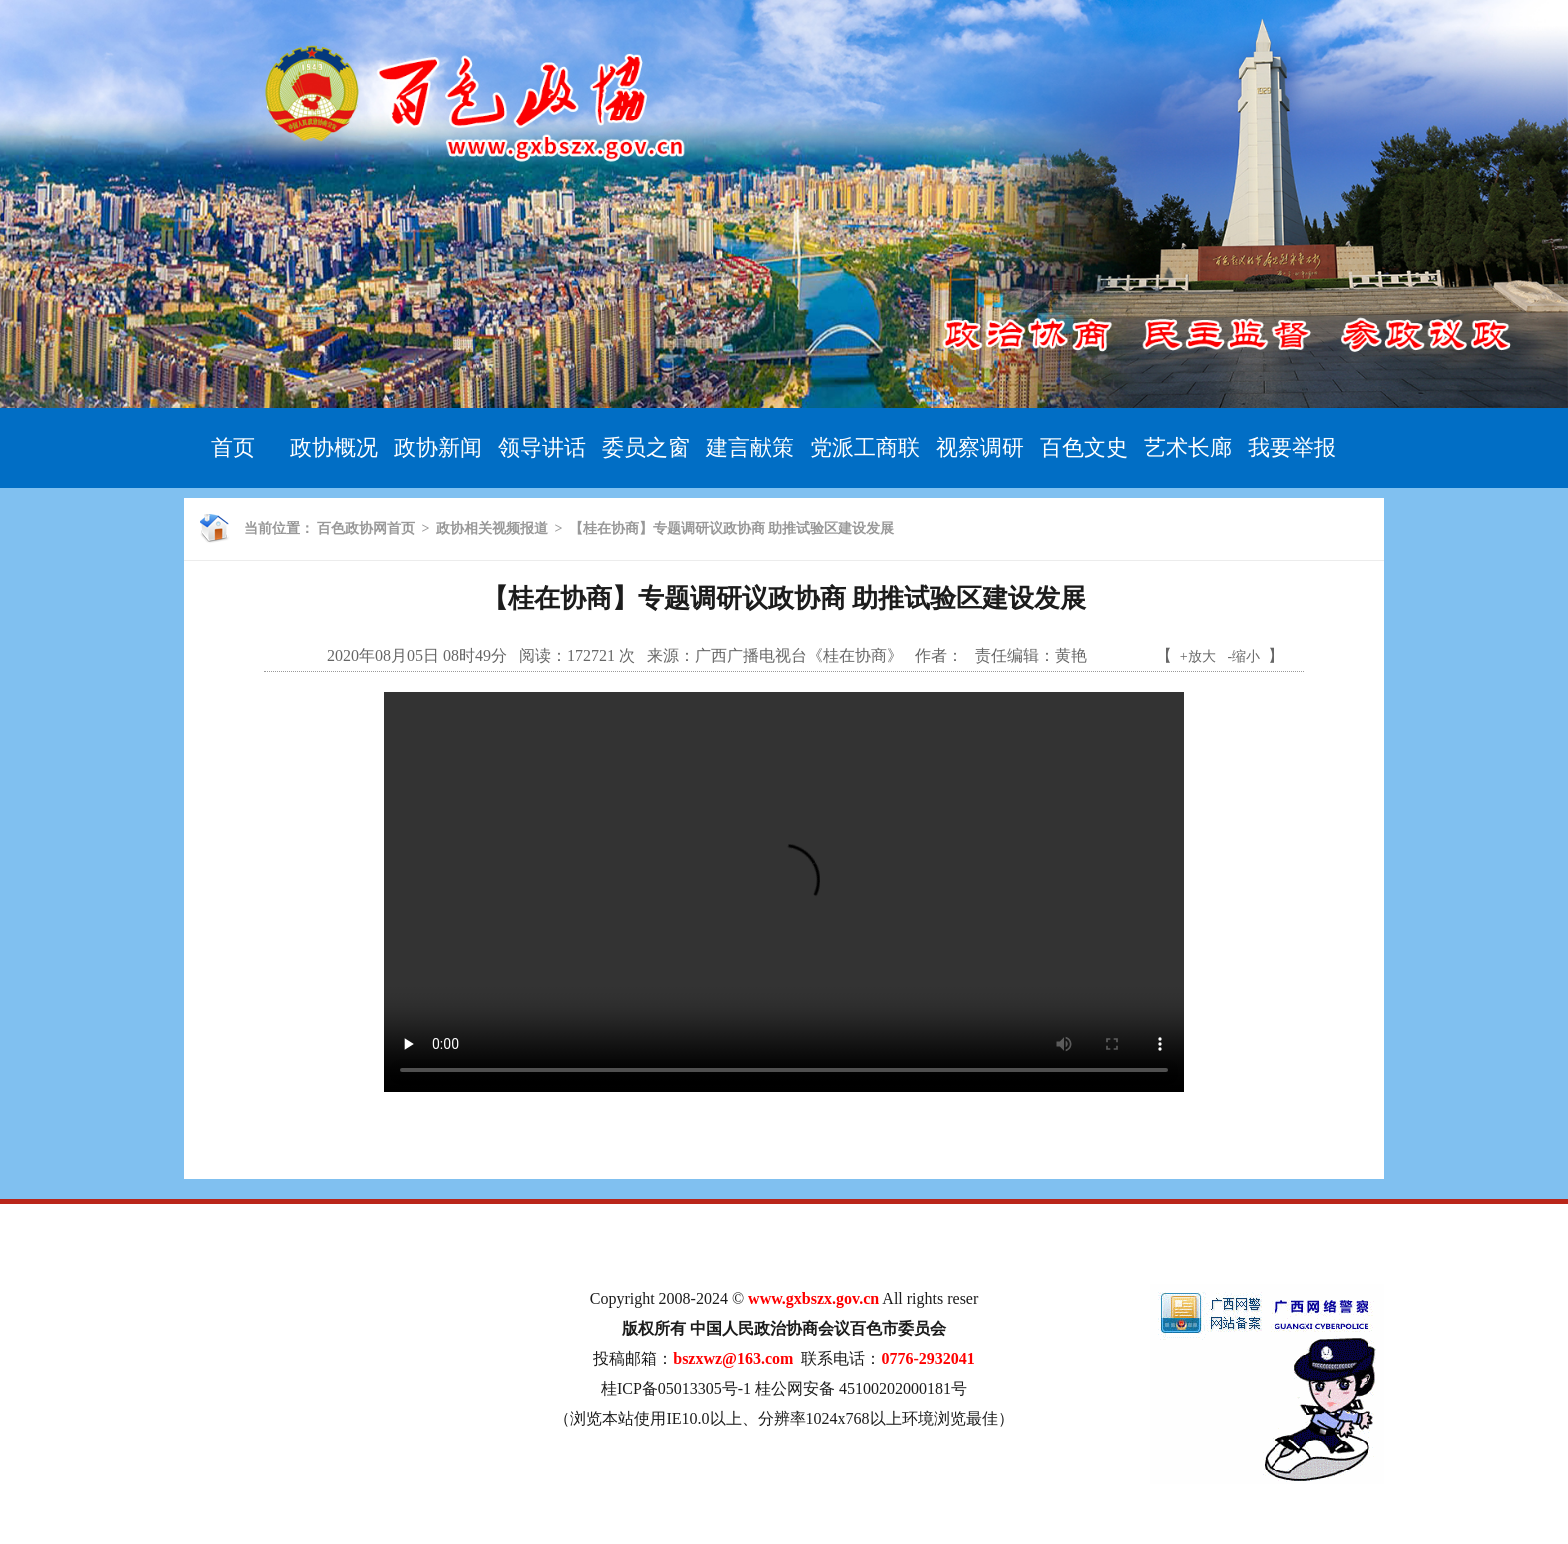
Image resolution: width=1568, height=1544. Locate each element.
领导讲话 (542, 447)
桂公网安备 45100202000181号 (861, 1388)
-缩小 (1244, 656)
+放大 (1198, 656)
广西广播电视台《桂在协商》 (799, 655)
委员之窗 (646, 447)
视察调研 (980, 447)
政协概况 (334, 447)
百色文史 (1084, 447)
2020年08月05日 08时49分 (417, 655)
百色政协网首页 (366, 528)
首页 (233, 447)
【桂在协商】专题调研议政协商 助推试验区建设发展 (732, 528)
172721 (591, 655)
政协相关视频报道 (492, 528)
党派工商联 (865, 447)
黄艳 (1071, 655)
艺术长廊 (1188, 447)
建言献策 (750, 447)
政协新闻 (438, 447)
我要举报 (1292, 447)
